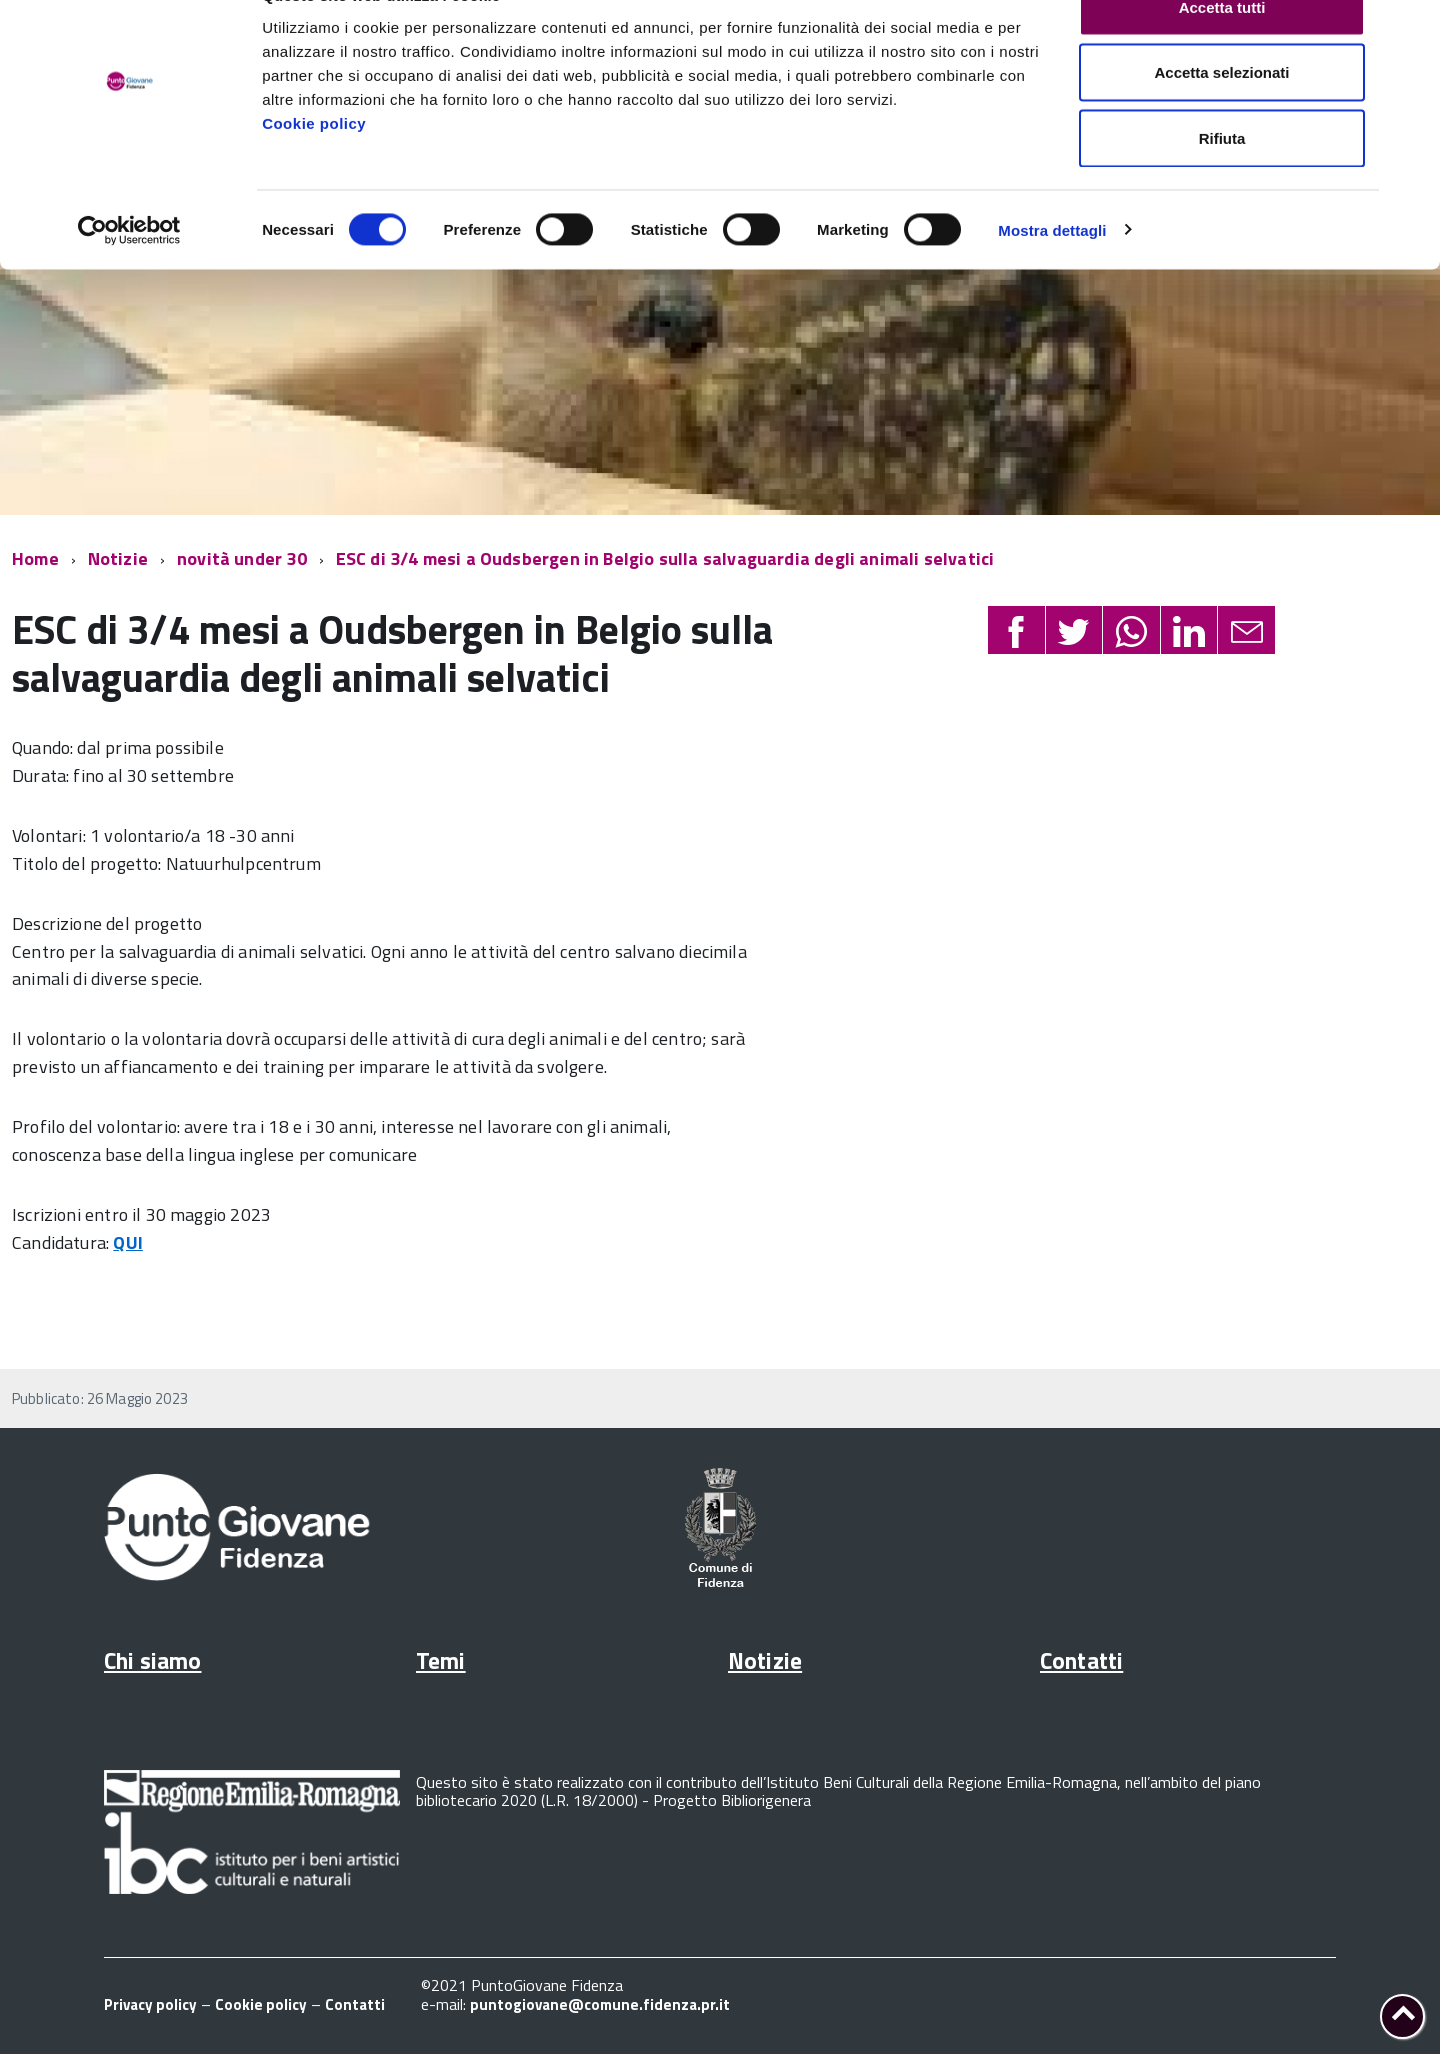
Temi (441, 1660)
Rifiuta (1222, 183)
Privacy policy (150, 2004)
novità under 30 (242, 558)
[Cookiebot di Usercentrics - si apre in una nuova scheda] (129, 276)
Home (35, 558)
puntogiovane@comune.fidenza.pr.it (600, 2004)
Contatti (1081, 1660)
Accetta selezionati (1221, 118)
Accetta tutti (1222, 52)
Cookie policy (314, 168)
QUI (128, 1242)
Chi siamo (152, 1660)
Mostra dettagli (1052, 275)
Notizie (118, 558)
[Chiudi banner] (1409, 31)
